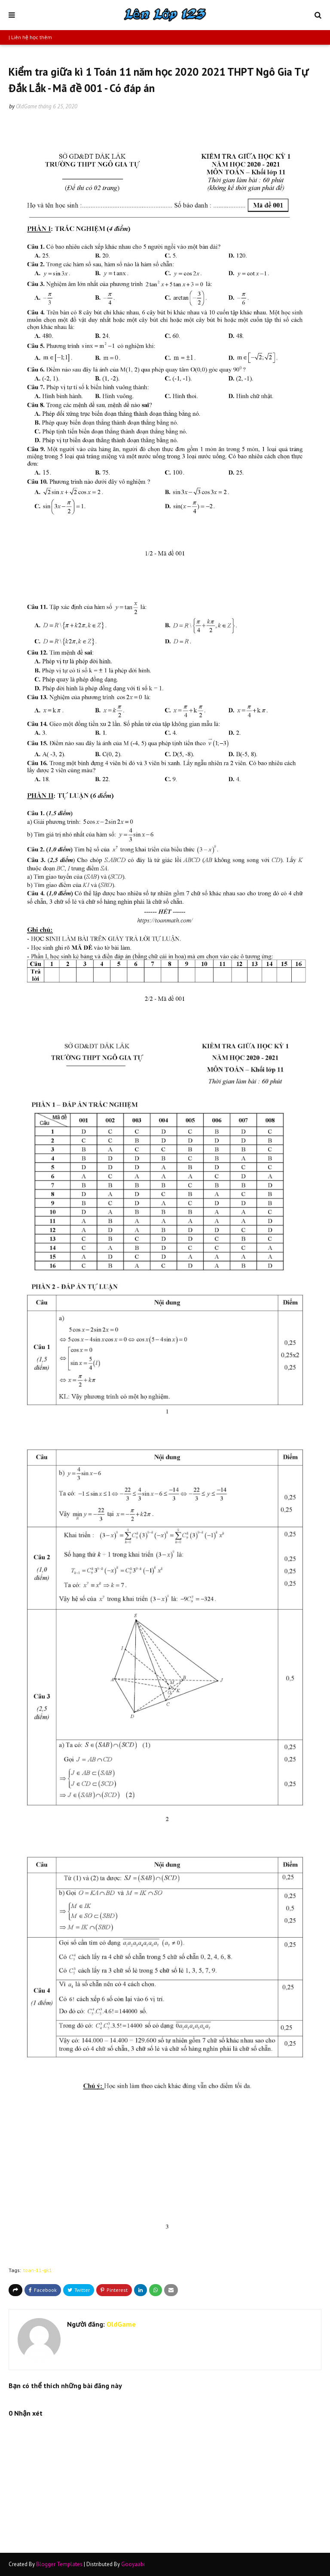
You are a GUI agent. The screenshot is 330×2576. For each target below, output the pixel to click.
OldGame (26, 106)
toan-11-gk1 (37, 2270)
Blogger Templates (59, 2564)
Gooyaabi (133, 2564)
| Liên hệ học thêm (30, 37)
